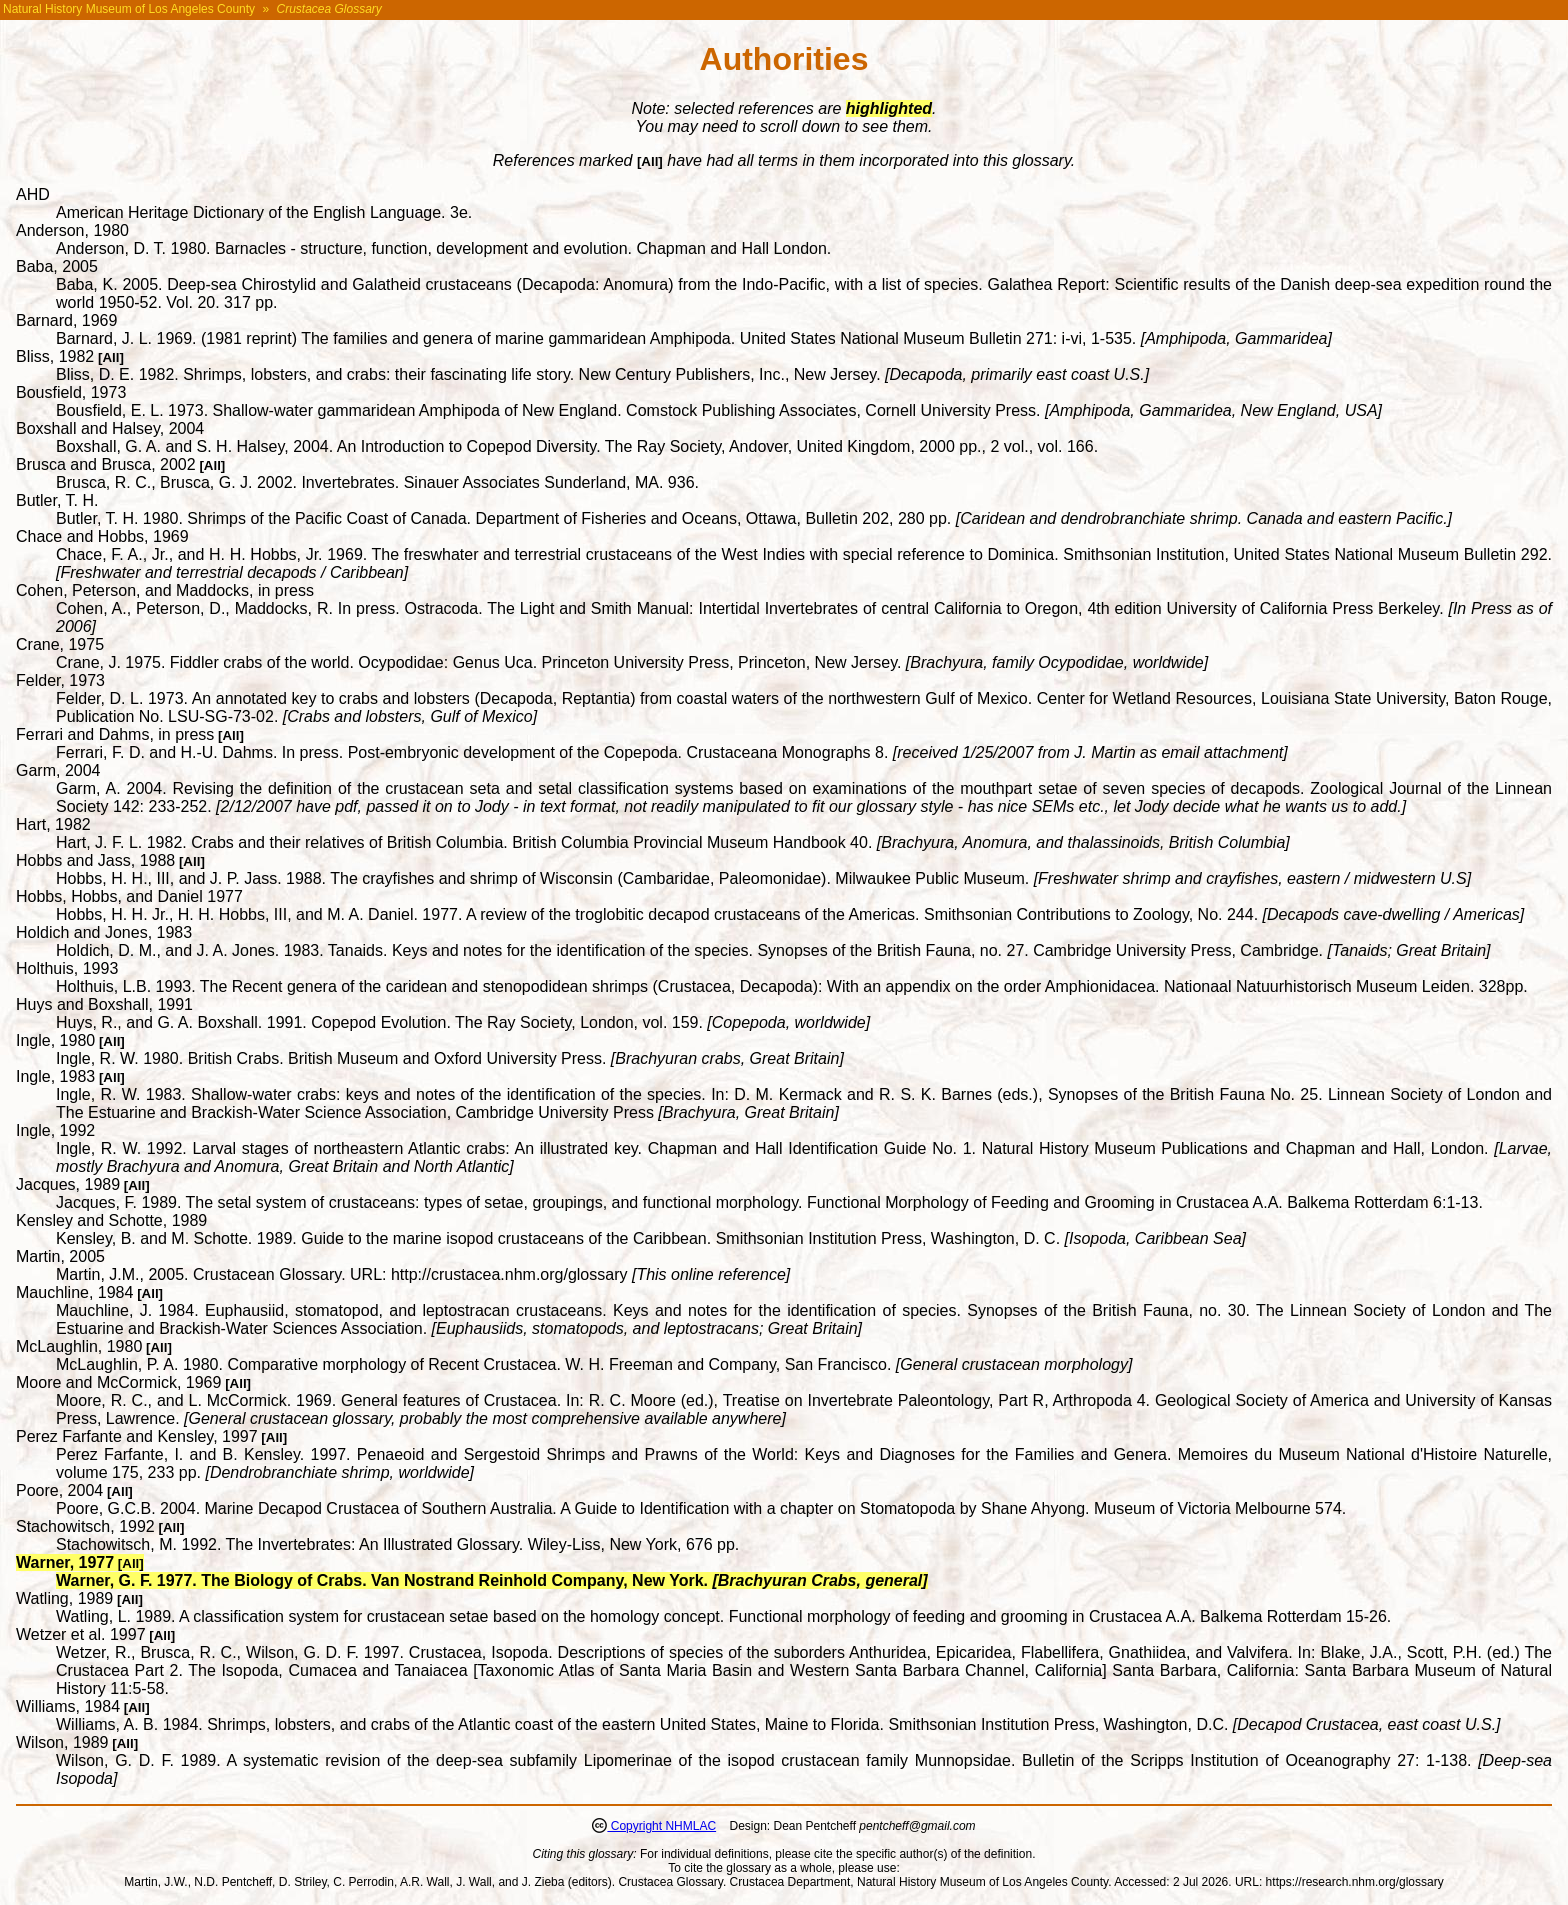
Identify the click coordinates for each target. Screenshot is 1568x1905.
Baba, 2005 (57, 266)
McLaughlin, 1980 (79, 1346)
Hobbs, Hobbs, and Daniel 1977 (129, 896)
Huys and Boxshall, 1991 (104, 1004)
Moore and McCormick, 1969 (118, 1382)
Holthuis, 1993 (67, 968)
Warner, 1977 (65, 1562)
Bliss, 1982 (55, 356)
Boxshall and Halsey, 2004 (110, 428)
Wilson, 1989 (62, 1742)
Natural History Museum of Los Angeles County (129, 9)
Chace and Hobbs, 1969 (102, 536)
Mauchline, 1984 (74, 1292)
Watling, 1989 (64, 1598)
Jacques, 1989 (68, 1184)
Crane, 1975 (60, 644)
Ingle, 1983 (55, 1076)
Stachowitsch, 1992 (85, 1526)
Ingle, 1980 (55, 1040)
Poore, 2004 (59, 1490)
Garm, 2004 (58, 770)
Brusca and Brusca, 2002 (106, 464)
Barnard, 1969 (66, 320)
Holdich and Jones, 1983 (104, 932)
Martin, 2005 (60, 1256)
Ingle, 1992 (55, 1130)
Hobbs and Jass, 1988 (95, 860)
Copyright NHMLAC (661, 1826)
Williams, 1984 (68, 1706)
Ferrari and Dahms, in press (115, 734)
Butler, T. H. (57, 500)
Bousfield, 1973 (71, 392)
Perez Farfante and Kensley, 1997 (137, 1436)
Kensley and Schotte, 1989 (111, 1220)
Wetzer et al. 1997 (81, 1634)
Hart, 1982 (53, 824)
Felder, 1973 (60, 680)
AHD (33, 194)
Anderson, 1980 (72, 230)
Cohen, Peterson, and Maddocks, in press (165, 590)
